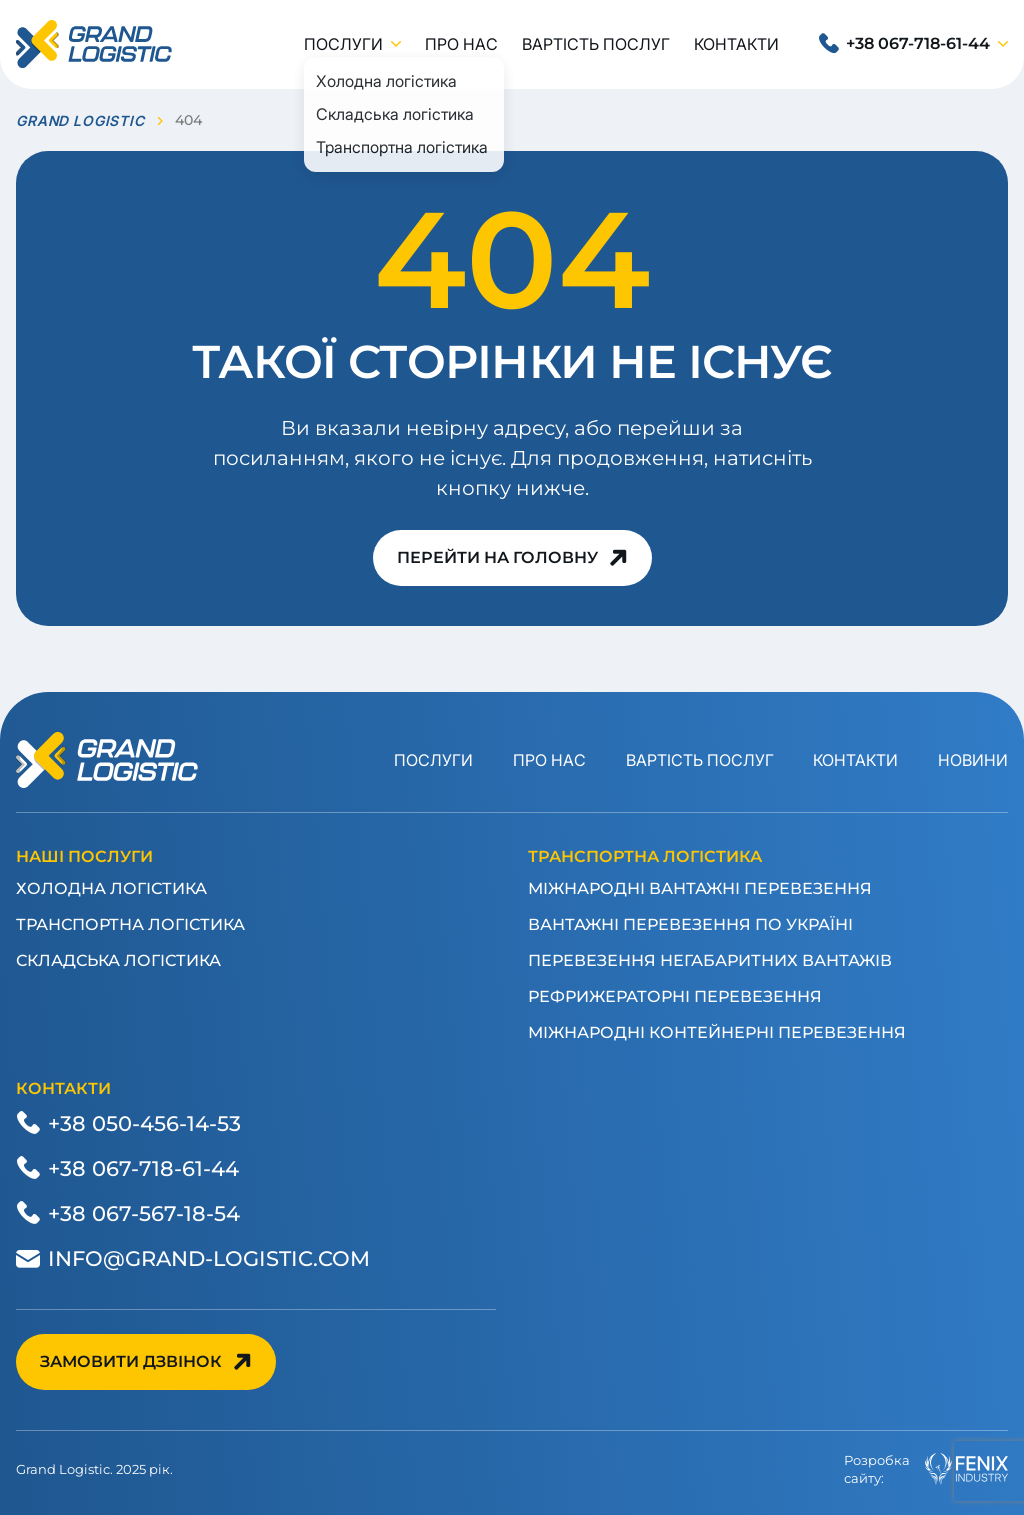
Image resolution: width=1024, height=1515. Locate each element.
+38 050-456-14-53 (144, 1123)
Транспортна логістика (130, 924)
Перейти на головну (497, 557)
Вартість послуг (596, 44)
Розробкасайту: (926, 1469)
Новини (973, 760)
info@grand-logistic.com (209, 1258)
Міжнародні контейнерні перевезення (717, 1032)
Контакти (736, 44)
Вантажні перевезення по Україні (690, 924)
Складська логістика (118, 960)
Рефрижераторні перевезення (675, 996)
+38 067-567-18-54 (144, 1213)
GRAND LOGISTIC (80, 120)
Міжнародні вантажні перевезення (700, 888)
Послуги (343, 44)
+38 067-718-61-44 (918, 43)
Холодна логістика (111, 888)
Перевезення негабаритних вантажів (710, 960)
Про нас (461, 44)
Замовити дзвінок (131, 1361)
